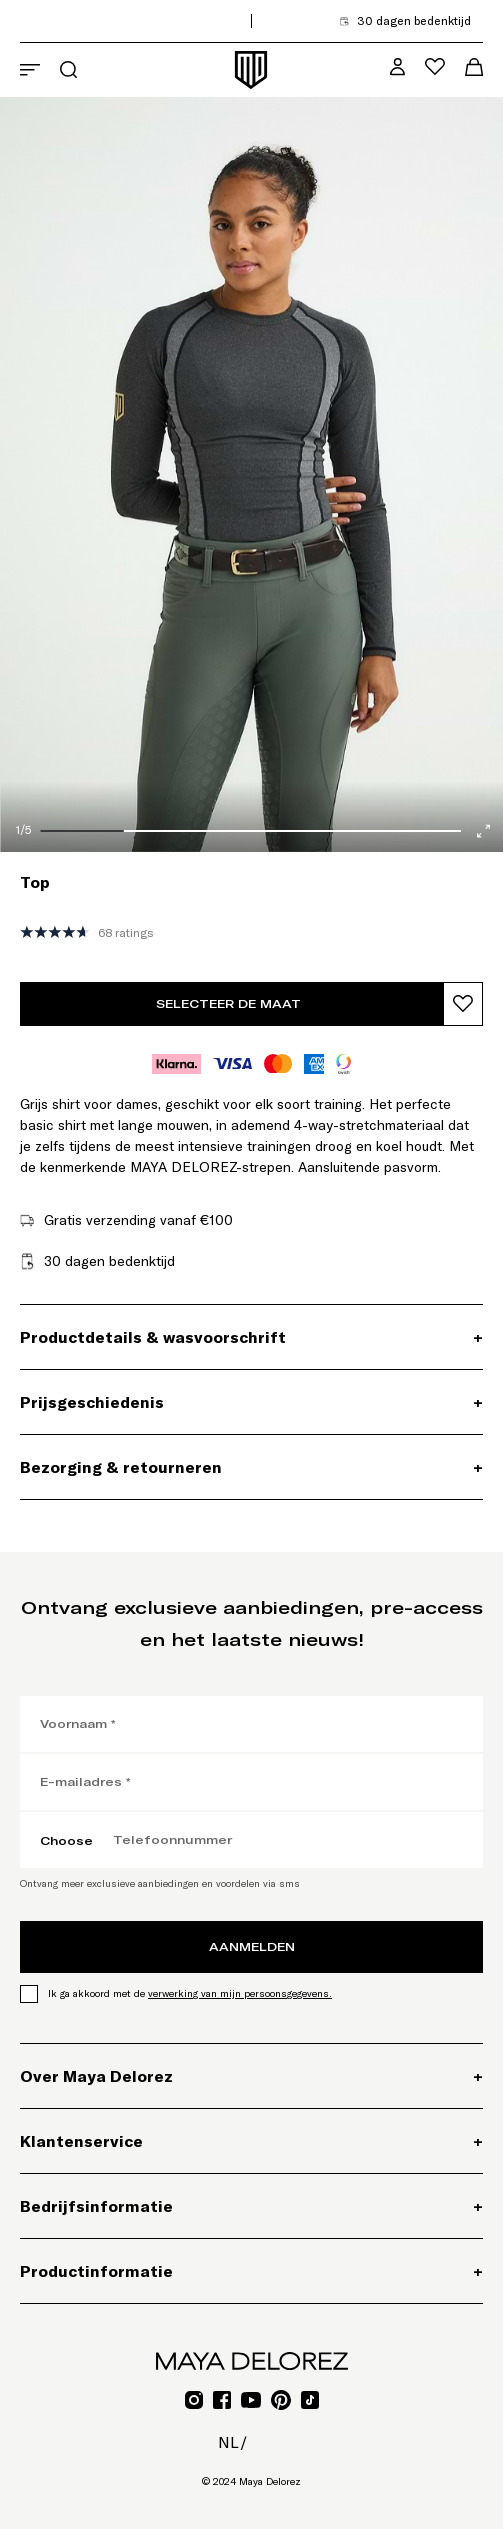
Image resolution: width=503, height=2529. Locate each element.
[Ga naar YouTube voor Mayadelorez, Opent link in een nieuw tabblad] (251, 2400)
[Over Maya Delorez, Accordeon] (251, 2076)
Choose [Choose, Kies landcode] (66, 1840)
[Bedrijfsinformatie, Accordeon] (251, 2206)
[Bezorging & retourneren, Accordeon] (251, 1467)
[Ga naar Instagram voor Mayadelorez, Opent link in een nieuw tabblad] (194, 2400)
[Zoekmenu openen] (68, 69)
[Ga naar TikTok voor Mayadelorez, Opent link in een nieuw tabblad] (310, 2400)
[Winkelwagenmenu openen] (474, 67)
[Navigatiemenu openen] (30, 70)
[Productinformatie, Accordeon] (251, 2271)
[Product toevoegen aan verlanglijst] (463, 1004)
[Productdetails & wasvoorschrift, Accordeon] (251, 1337)
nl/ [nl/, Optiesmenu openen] (232, 2442)
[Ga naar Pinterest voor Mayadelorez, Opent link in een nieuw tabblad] (281, 2400)
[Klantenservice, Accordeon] (251, 2141)
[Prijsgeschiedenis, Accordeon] (251, 1402)
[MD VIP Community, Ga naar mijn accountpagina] (397, 66)
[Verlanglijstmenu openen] (435, 66)
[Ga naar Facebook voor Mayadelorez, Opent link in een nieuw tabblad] (222, 2400)
